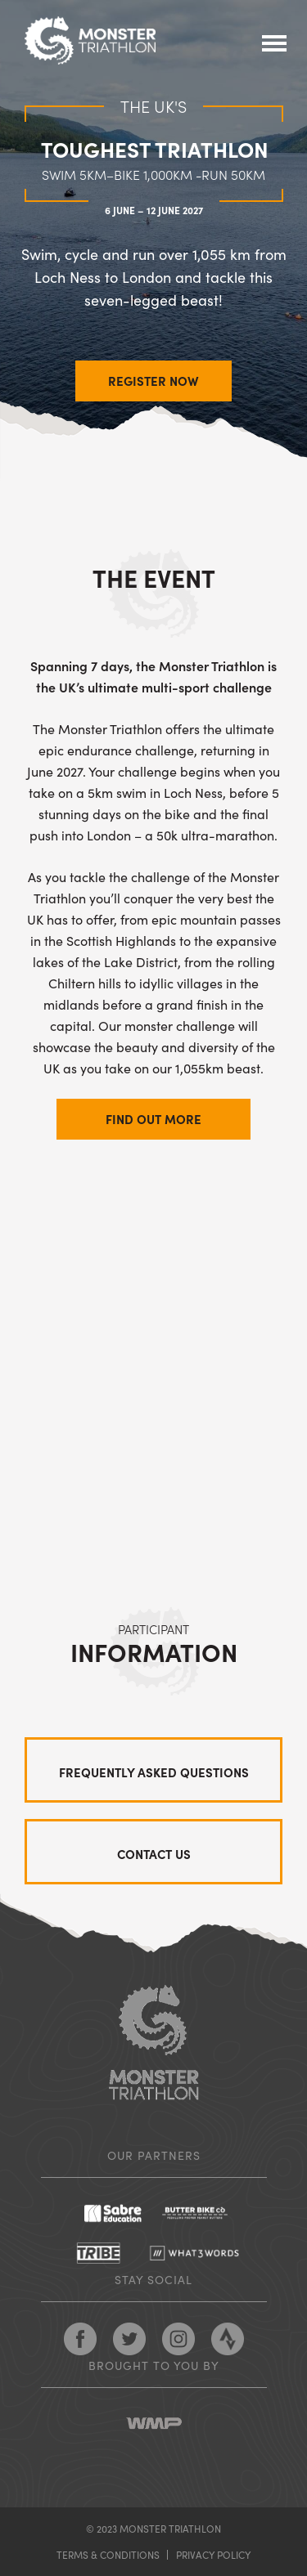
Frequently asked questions (154, 1772)
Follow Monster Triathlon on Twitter (129, 2339)
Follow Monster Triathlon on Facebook (80, 2339)
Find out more (153, 1118)
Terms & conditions (108, 2554)
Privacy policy (213, 2554)
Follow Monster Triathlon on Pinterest (178, 2339)
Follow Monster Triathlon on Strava (227, 2339)
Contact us (154, 1853)
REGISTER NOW (153, 380)
